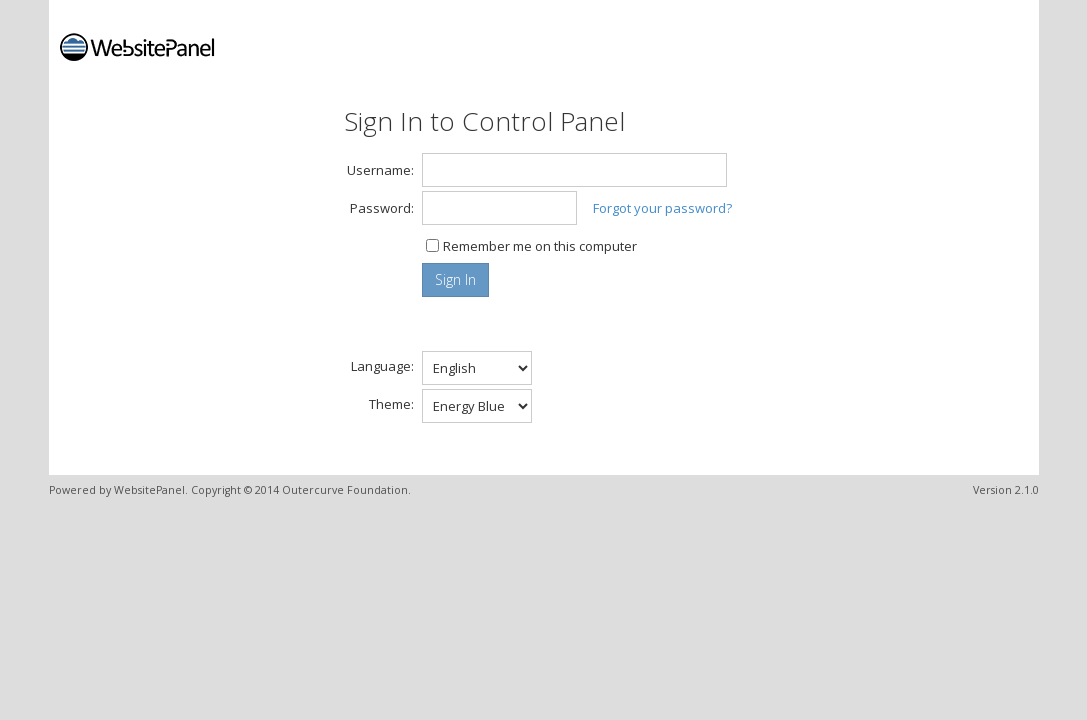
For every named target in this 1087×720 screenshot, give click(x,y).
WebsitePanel (149, 490)
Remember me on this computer (540, 246)
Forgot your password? (662, 208)
